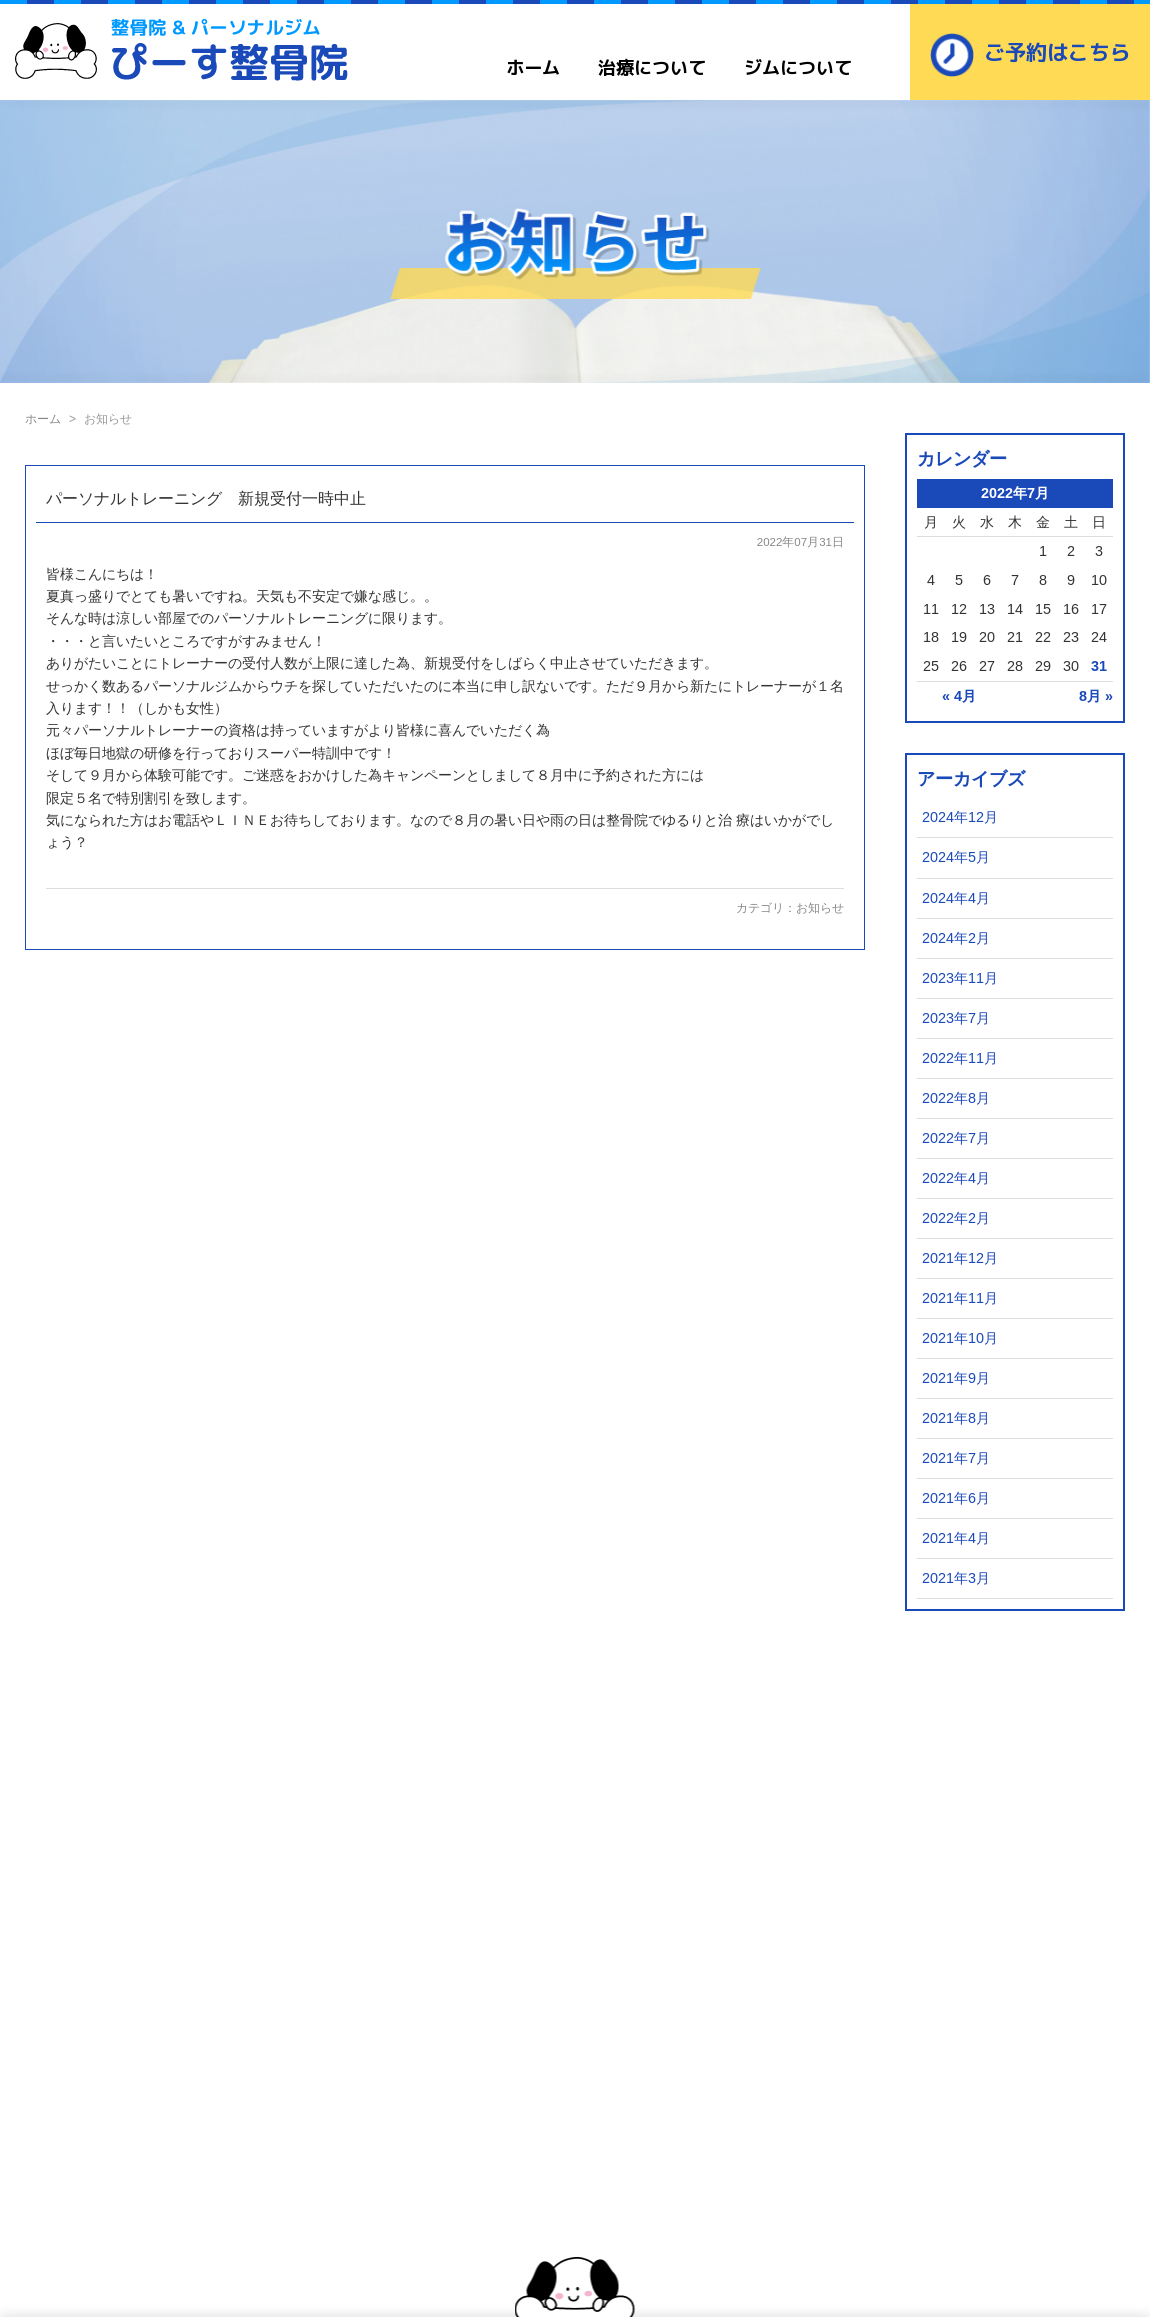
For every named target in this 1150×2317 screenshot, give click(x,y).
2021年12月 (960, 1258)
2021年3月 (956, 1578)
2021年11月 (960, 1298)
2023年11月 (960, 978)
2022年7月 (956, 1138)
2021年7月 (956, 1458)
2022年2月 (956, 1218)
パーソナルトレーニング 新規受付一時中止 (206, 498)
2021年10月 (960, 1338)
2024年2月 (956, 938)
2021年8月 (956, 1418)
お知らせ (820, 908)
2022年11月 (960, 1058)
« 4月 (959, 696)
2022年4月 (956, 1178)
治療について (652, 67)
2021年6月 (956, 1498)
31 (1099, 666)
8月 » (1096, 696)
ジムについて (798, 67)
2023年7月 (956, 1018)
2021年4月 (956, 1538)
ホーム (533, 67)
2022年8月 (956, 1098)
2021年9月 (956, 1378)
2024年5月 (956, 857)
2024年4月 (956, 898)
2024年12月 (960, 817)
